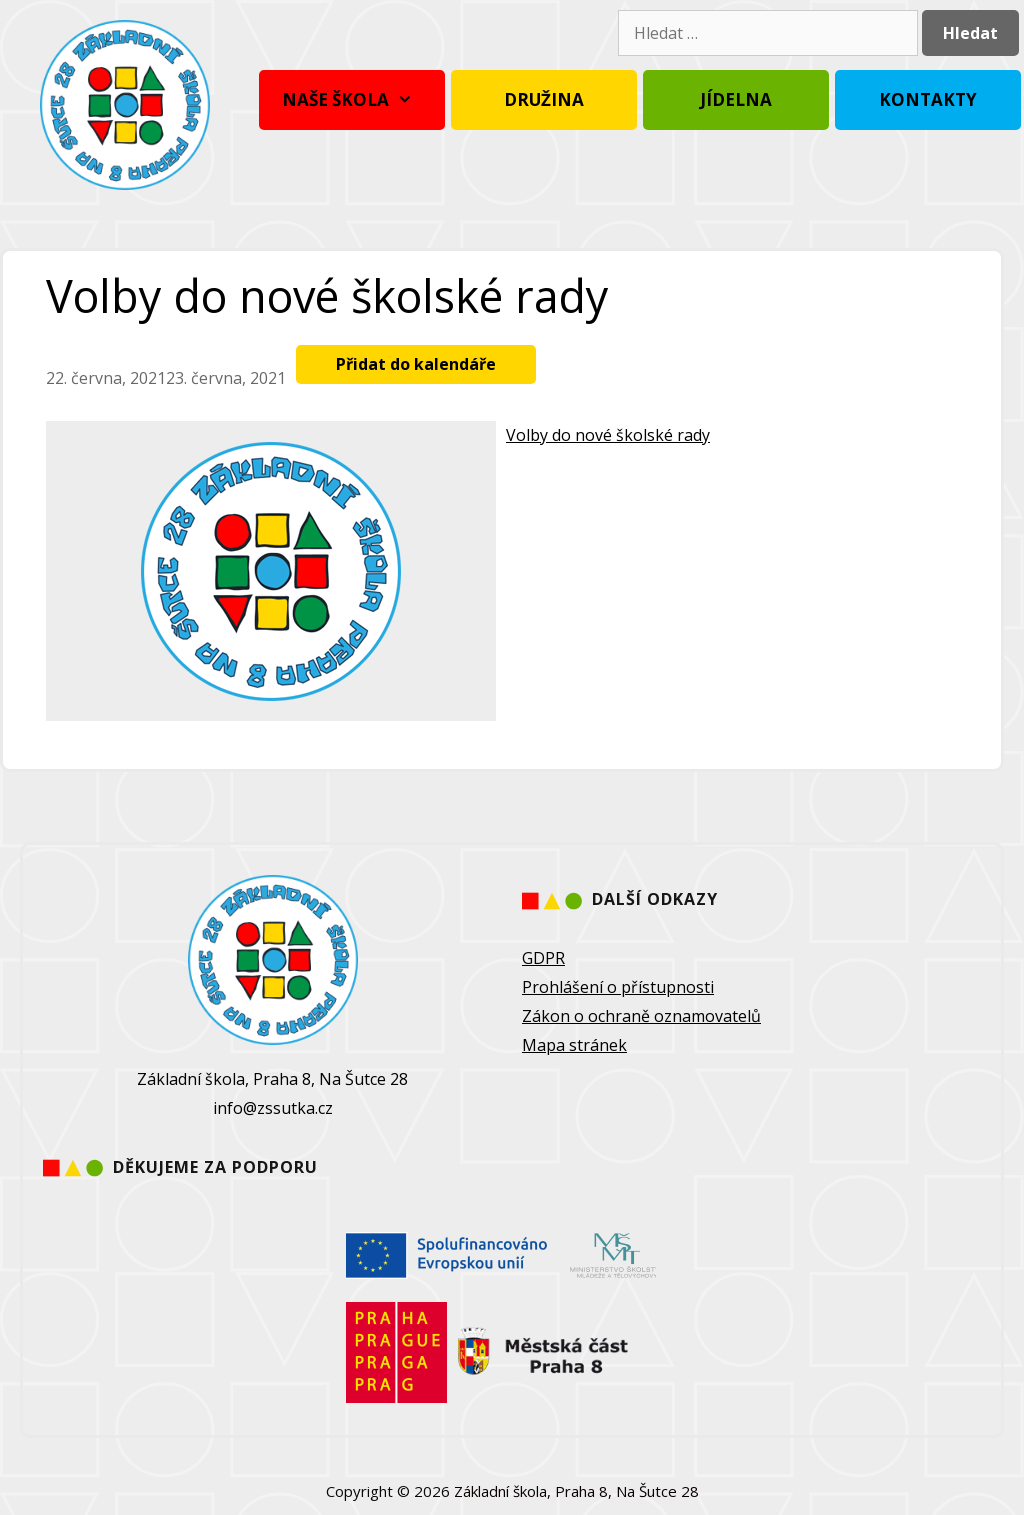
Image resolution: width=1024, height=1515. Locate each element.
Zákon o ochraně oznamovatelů (641, 1016)
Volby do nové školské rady (608, 435)
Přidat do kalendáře (416, 364)
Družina (544, 99)
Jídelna (736, 99)
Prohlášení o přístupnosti (618, 987)
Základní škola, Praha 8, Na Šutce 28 (576, 1491)
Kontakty (928, 99)
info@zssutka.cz (273, 1108)
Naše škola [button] (352, 100)
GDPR (543, 958)
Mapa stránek (574, 1045)
